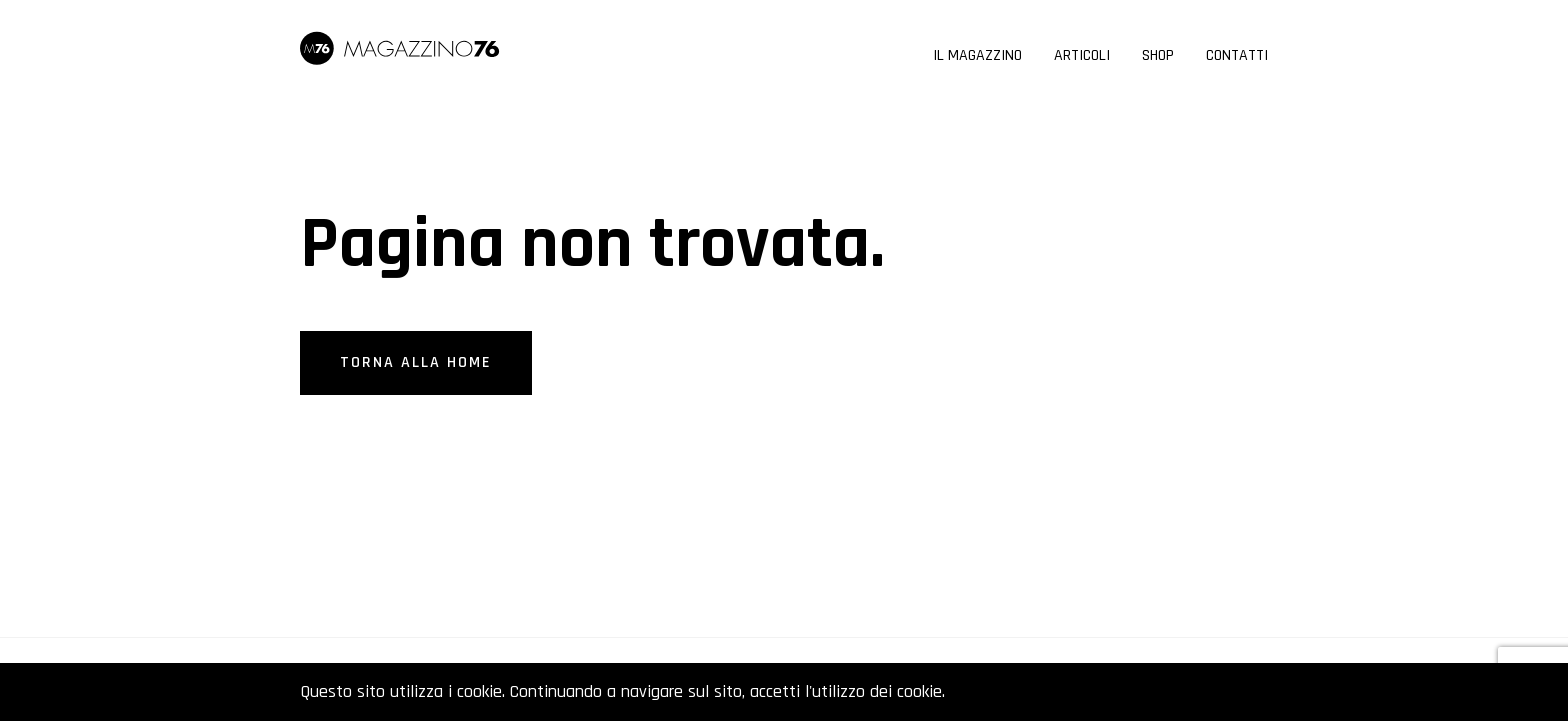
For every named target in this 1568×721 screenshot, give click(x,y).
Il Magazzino (977, 57)
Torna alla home (416, 362)
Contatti (1237, 57)
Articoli (1082, 57)
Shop (1158, 57)
